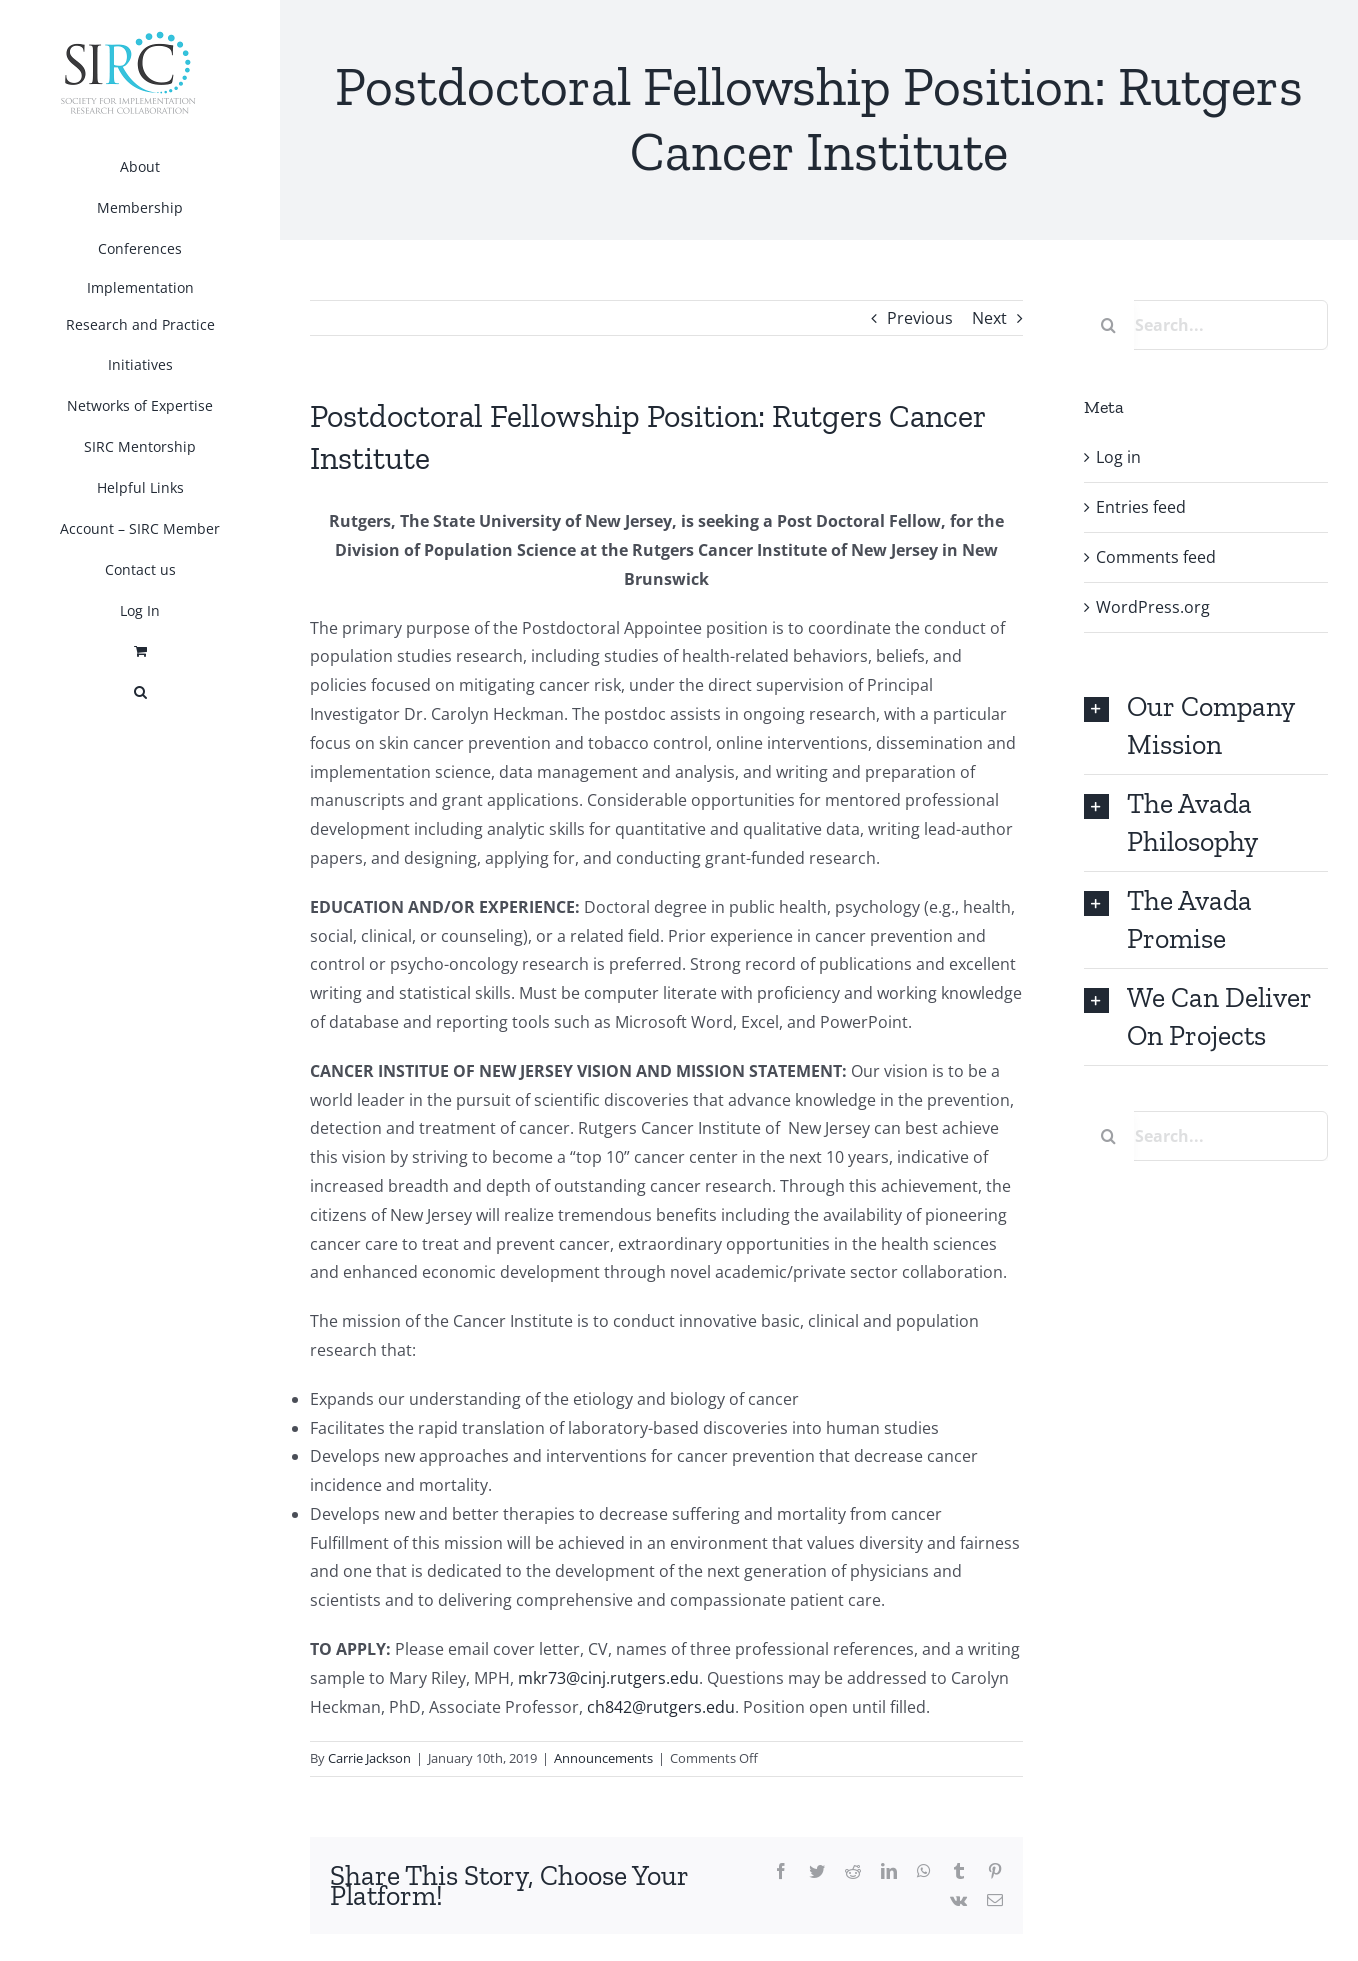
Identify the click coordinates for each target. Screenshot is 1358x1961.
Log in (1118, 457)
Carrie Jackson (369, 1758)
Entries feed (1141, 507)
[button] (140, 692)
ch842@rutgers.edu (661, 1707)
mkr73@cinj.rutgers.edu (608, 1678)
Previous (920, 318)
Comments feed (1156, 557)
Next (989, 318)
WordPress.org (1153, 607)
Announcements (603, 1758)
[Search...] (1206, 325)
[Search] (1109, 325)
